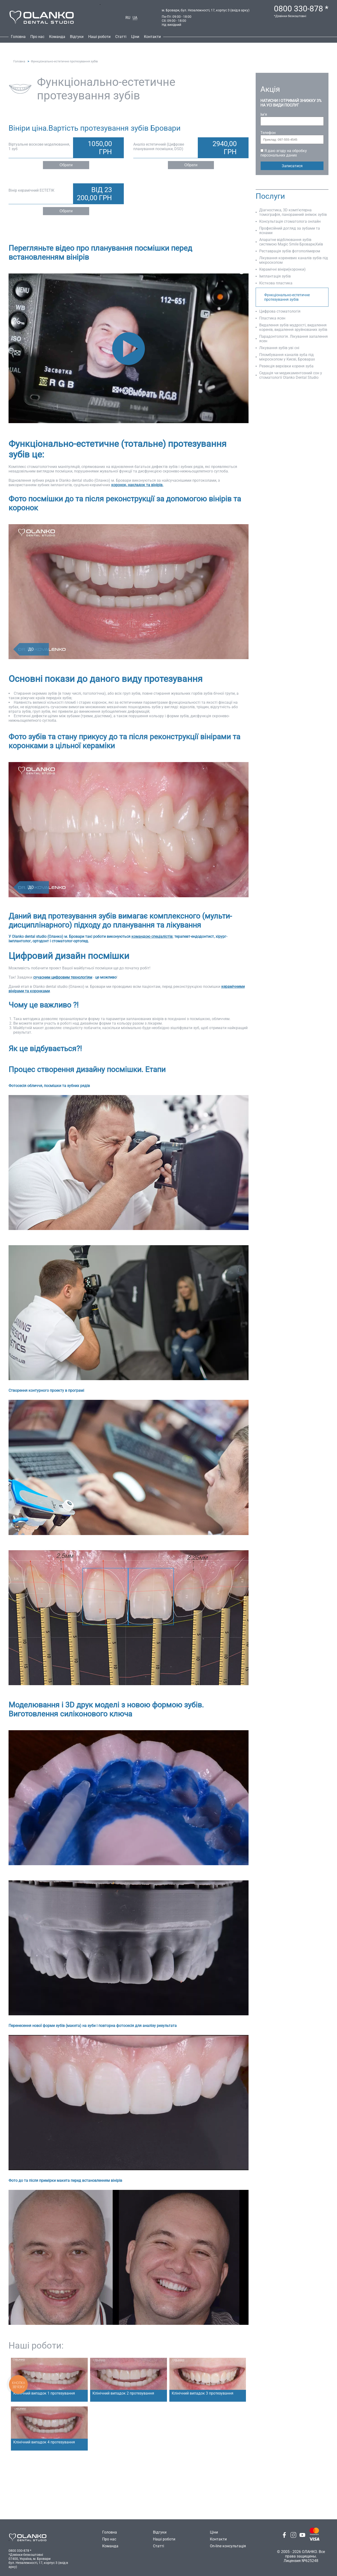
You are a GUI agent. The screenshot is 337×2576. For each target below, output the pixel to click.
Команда (57, 36)
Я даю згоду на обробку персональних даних (283, 152)
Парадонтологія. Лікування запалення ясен (293, 338)
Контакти (152, 36)
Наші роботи (99, 36)
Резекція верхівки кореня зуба (286, 366)
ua (135, 17)
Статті (120, 36)
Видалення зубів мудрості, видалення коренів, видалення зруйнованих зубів (293, 327)
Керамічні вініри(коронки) (282, 269)
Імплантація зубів (275, 276)
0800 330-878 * (301, 8)
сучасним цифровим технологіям (62, 977)
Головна (18, 36)
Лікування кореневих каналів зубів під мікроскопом (293, 260)
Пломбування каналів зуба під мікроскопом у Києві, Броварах (287, 356)
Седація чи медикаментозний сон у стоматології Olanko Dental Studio (290, 375)
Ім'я (263, 114)
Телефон (268, 132)
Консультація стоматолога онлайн (290, 221)
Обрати (66, 165)
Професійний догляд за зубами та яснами (289, 230)
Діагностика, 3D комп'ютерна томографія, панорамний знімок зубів (293, 212)
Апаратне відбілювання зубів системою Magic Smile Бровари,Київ (291, 241)
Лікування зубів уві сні (279, 348)
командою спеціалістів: (152, 936)
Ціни (135, 36)
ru (127, 17)
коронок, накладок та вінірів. (137, 485)
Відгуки (76, 36)
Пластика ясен (272, 318)
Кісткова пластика (275, 283)
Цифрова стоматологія (279, 311)
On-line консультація (228, 2546)
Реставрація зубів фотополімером (289, 251)
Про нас (37, 36)
